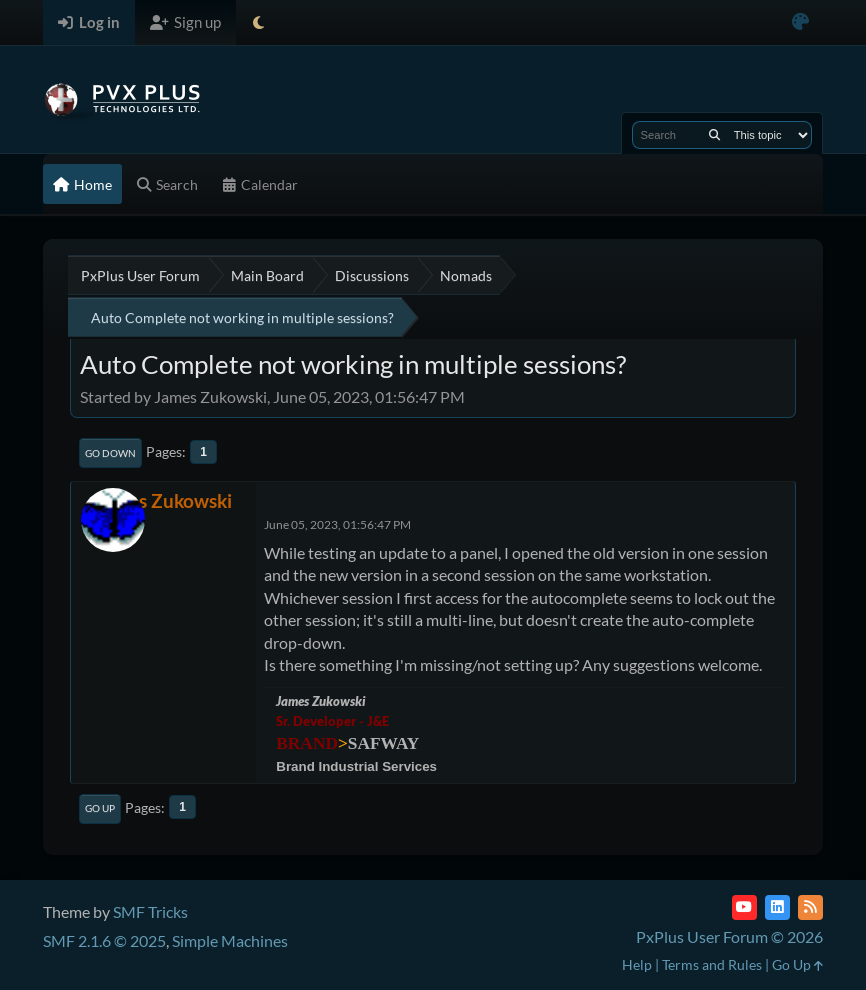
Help (637, 964)
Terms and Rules (712, 964)
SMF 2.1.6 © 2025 (104, 940)
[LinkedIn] (777, 907)
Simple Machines (230, 940)
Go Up (100, 808)
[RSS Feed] (810, 907)
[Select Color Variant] (800, 22)
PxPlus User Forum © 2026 (729, 936)
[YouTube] (744, 907)
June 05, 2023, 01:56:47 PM (337, 524)
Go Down (110, 453)
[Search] (714, 135)
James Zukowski (163, 500)
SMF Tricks (150, 911)
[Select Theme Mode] (258, 22)
